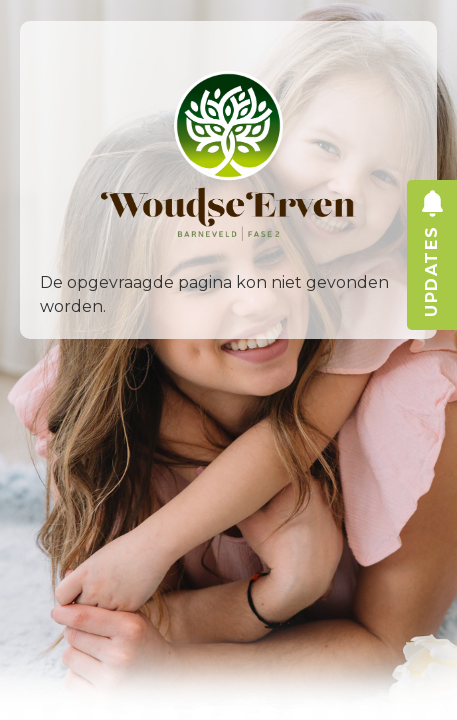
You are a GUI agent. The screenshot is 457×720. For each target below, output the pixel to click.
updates (431, 292)
